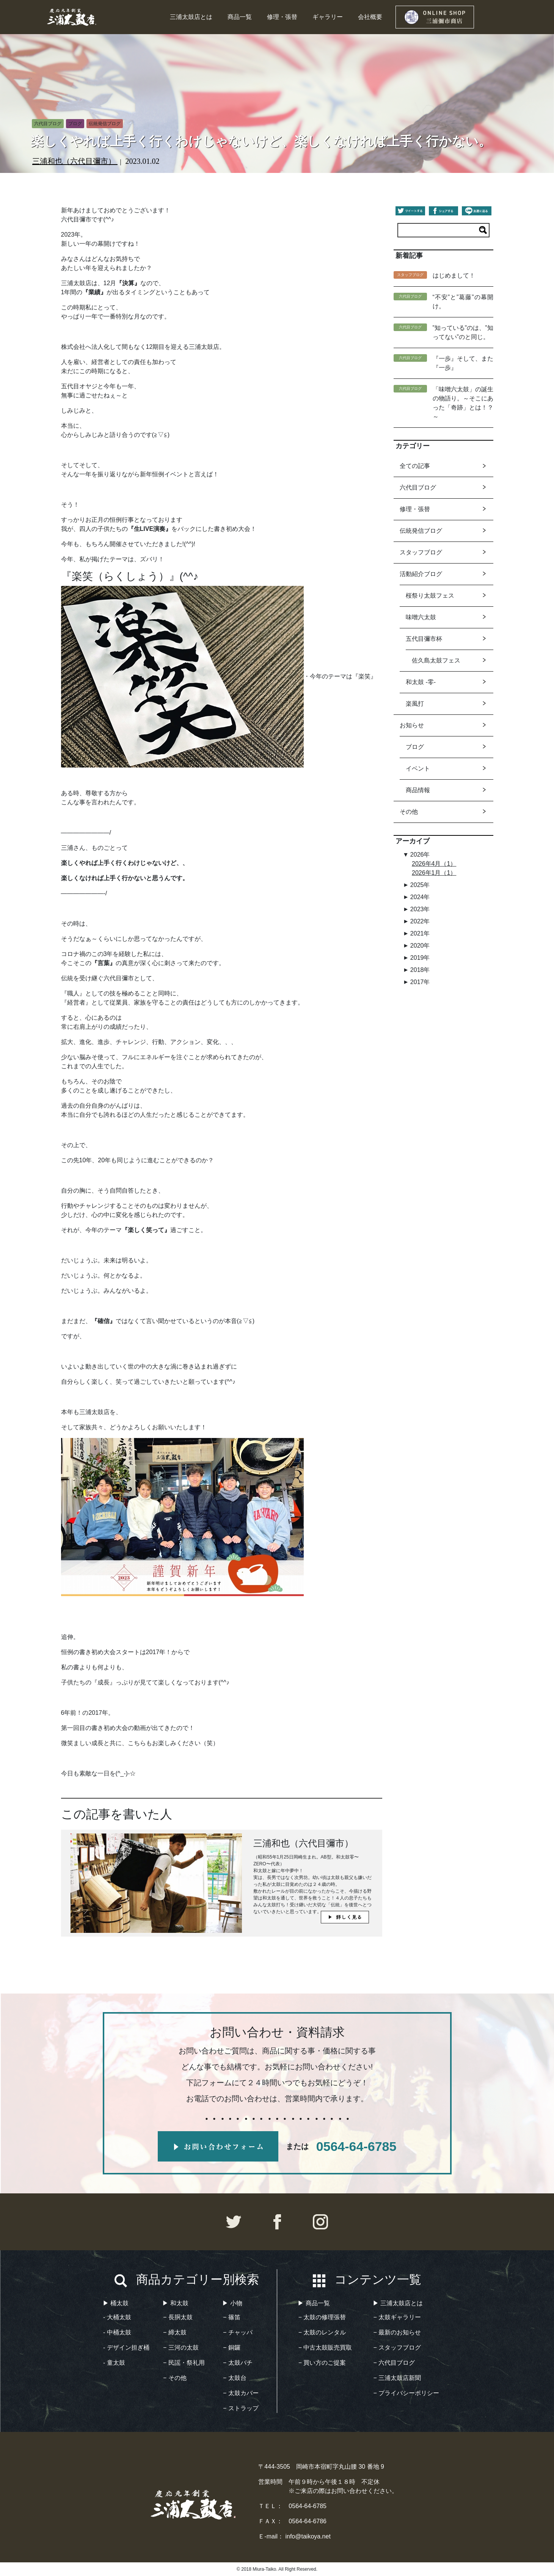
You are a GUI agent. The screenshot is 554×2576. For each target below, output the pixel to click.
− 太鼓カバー (241, 2393)
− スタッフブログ (397, 2347)
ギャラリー (327, 17)
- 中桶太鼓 (117, 2332)
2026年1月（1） (434, 873)
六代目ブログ (418, 487)
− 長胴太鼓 (178, 2317)
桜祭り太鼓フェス (430, 595)
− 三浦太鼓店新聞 (397, 2378)
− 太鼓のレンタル (322, 2332)
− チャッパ (238, 2332)
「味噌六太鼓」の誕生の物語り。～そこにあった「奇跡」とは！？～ (463, 403)
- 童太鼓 (114, 2362)
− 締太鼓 (175, 2332)
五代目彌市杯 (424, 639)
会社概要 (370, 17)
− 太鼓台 (234, 2378)
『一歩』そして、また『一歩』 (463, 363)
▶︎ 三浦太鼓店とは (398, 2303)
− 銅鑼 (231, 2347)
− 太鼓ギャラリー (397, 2317)
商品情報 (418, 790)
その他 (409, 811)
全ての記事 (415, 466)
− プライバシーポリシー (406, 2393)
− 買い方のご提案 (322, 2362)
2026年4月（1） (434, 863)
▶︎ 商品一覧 (314, 2303)
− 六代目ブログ (394, 2362)
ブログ (415, 747)
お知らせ (412, 725)
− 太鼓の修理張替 (322, 2317)
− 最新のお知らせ (397, 2332)
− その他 (175, 2378)
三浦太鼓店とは (191, 17)
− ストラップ (241, 2408)
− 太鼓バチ (238, 2362)
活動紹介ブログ (421, 574)
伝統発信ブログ (421, 530)
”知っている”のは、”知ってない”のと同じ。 (463, 332)
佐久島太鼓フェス (436, 660)
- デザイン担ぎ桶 (126, 2347)
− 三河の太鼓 (181, 2347)
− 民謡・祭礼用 (184, 2362)
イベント (418, 768)
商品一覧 (240, 17)
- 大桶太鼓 (117, 2317)
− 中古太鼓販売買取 (325, 2347)
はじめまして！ (454, 275)
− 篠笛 (231, 2317)
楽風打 (415, 703)
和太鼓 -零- (421, 682)
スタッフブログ (421, 552)
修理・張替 (282, 17)
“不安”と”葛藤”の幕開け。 (463, 301)
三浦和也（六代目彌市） (75, 161)
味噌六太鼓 (421, 617)
